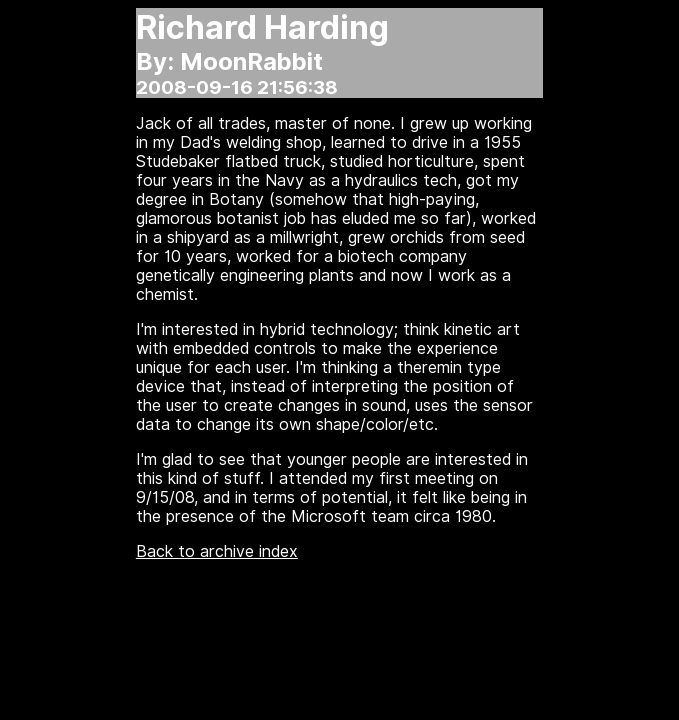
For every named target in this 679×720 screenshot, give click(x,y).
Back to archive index (217, 551)
